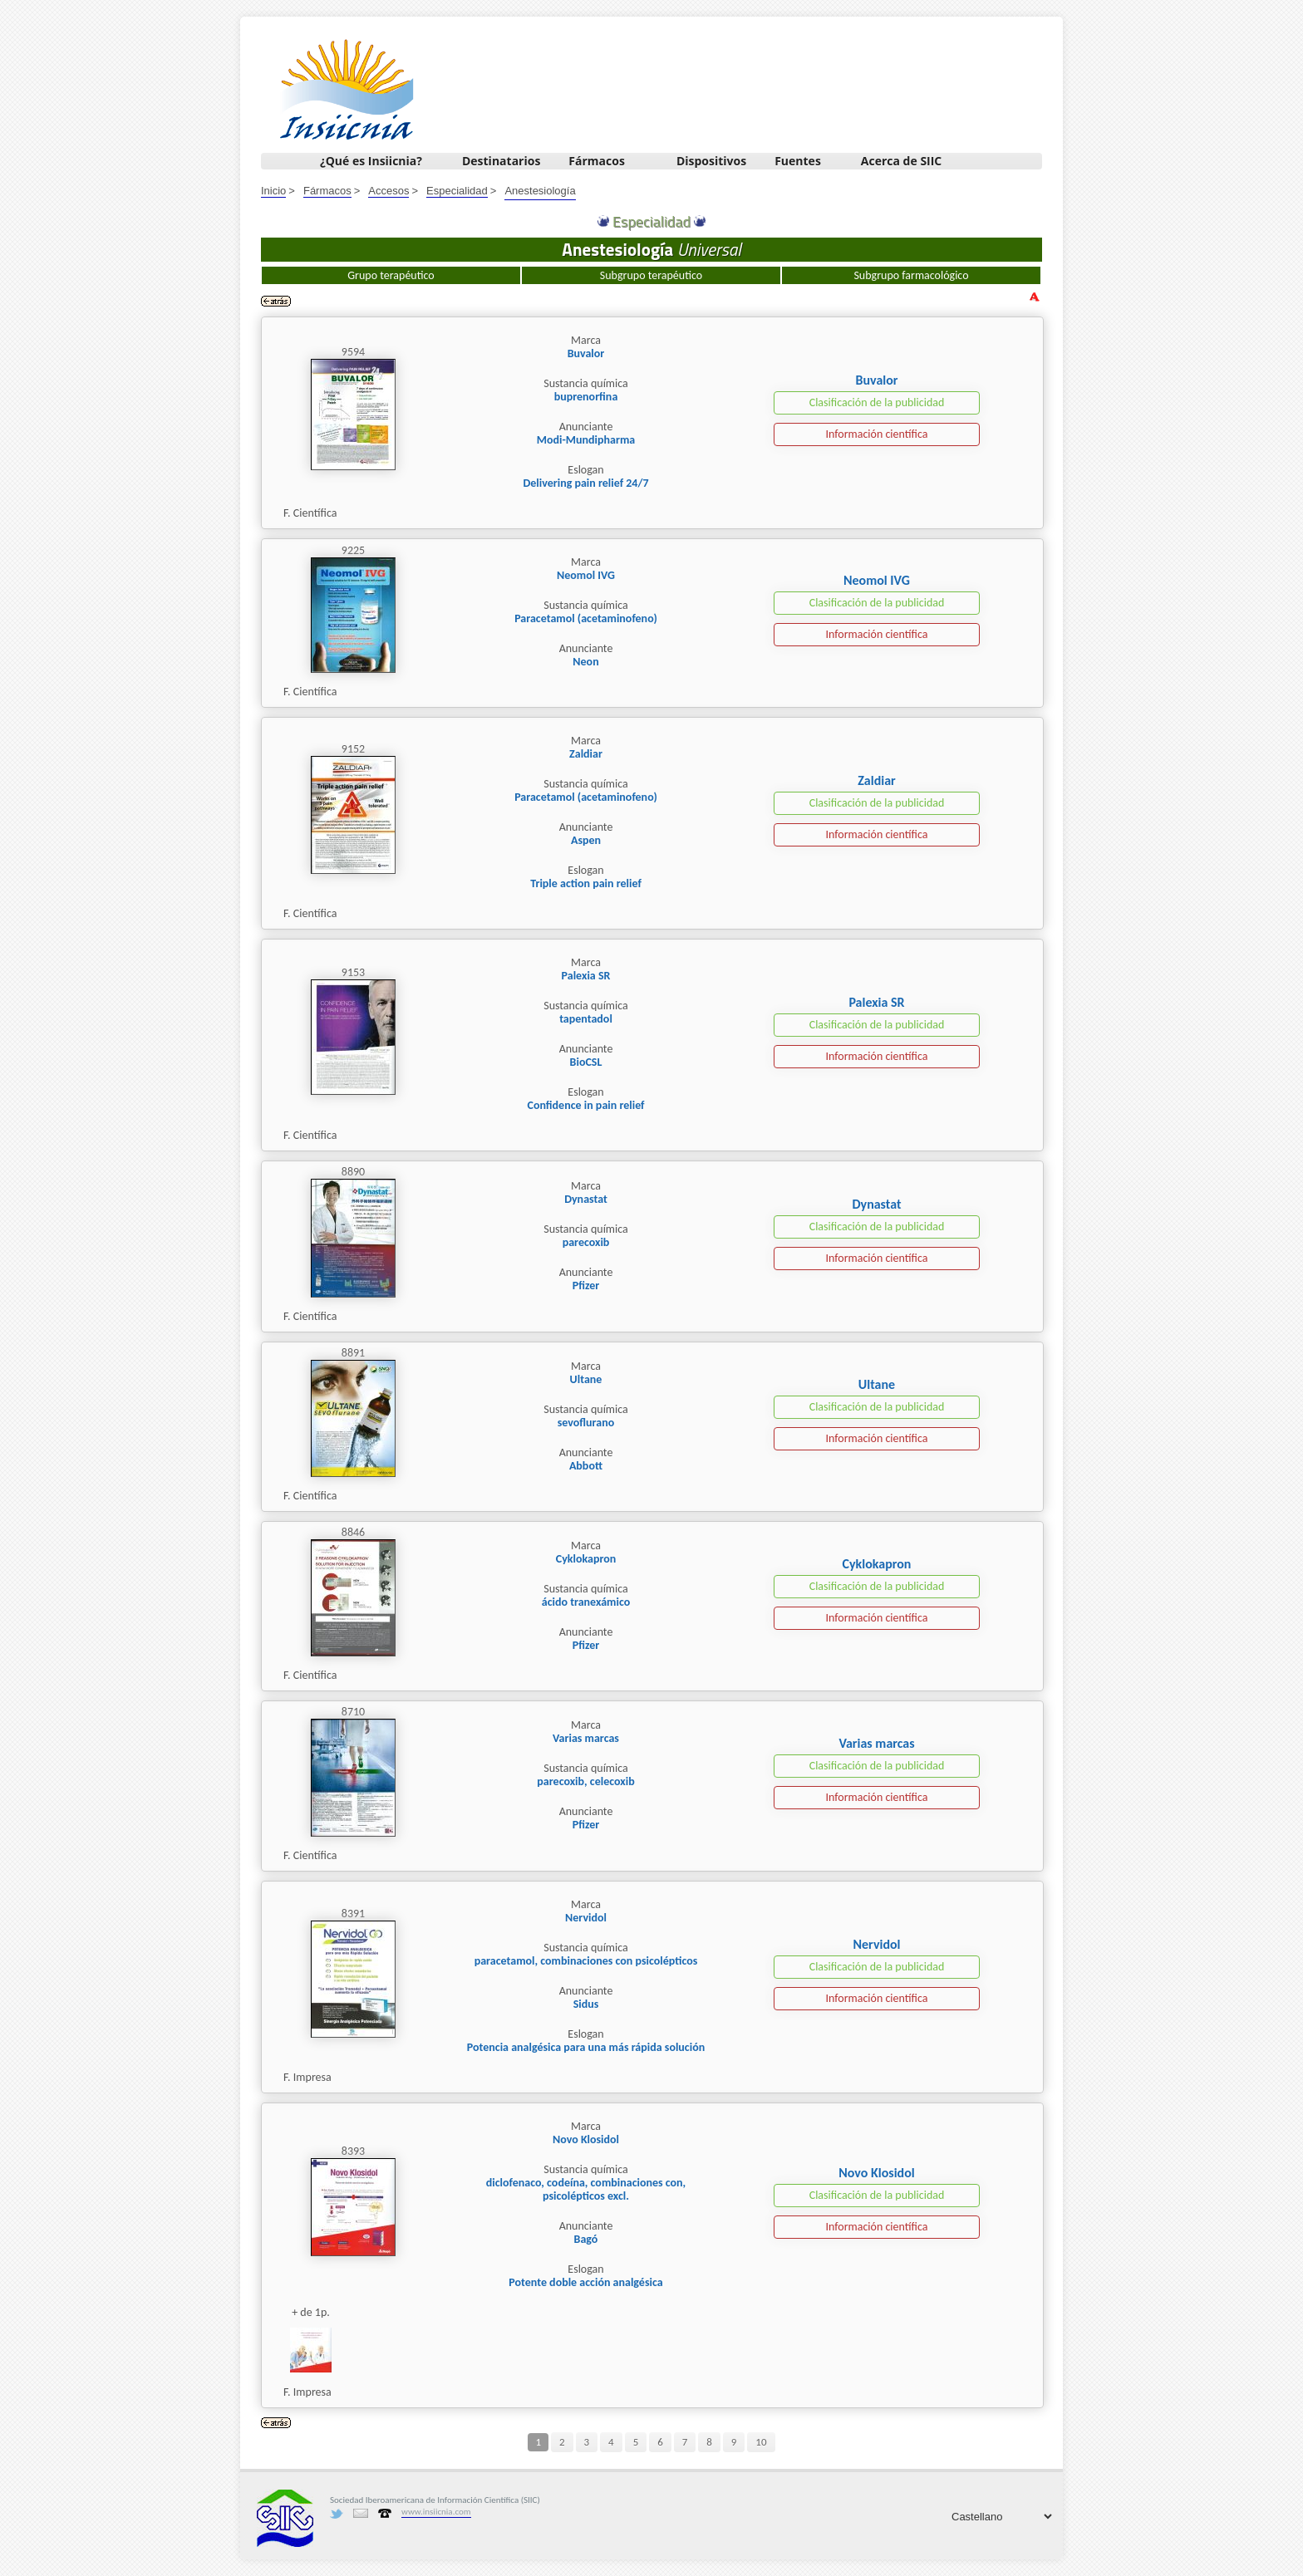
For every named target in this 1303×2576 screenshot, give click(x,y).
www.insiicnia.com (436, 2511)
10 (760, 2442)
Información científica (876, 434)
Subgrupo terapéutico (651, 275)
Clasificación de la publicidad (877, 402)
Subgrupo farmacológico (910, 275)
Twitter (336, 2513)
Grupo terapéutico (390, 275)
